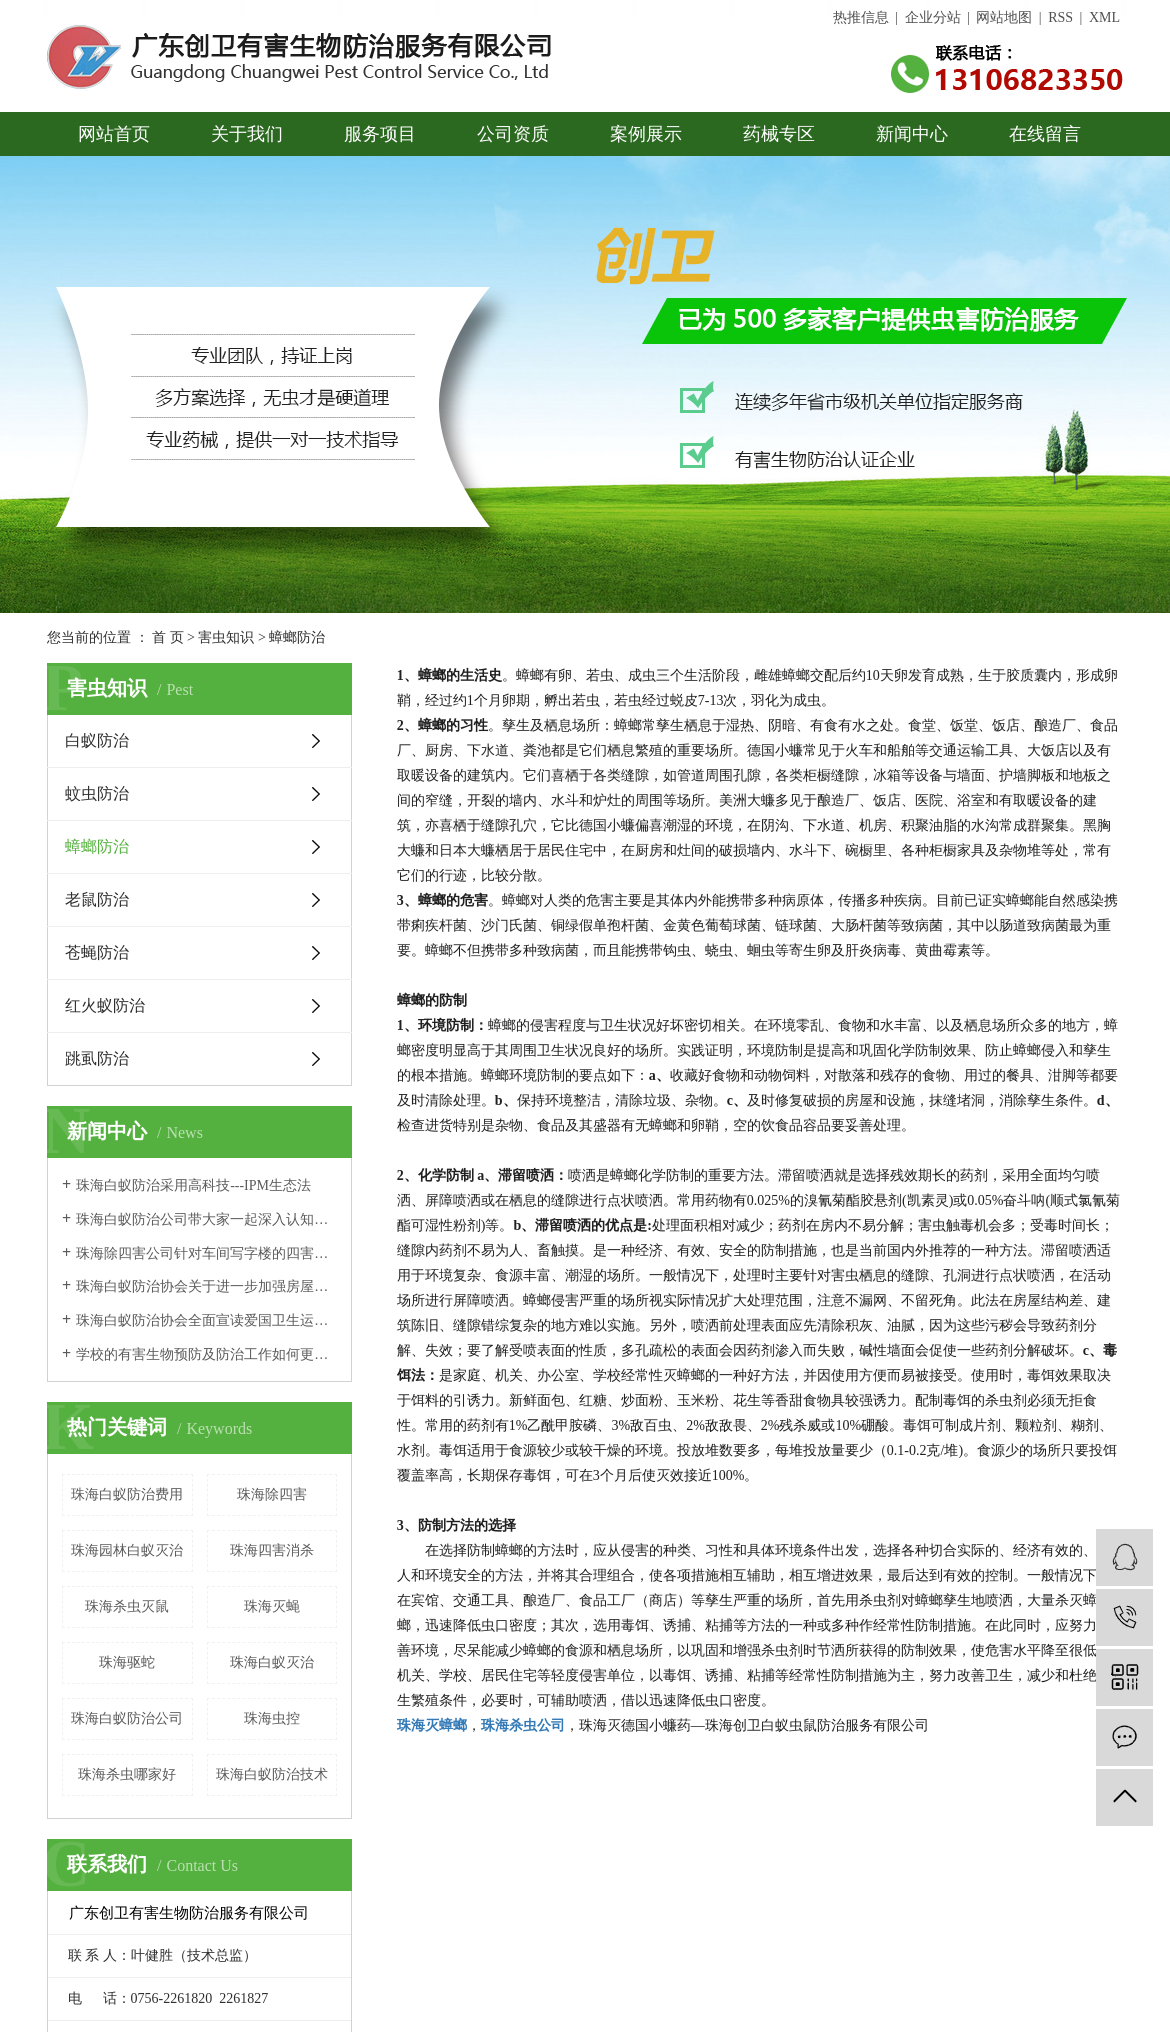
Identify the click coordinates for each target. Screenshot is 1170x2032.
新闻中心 (912, 134)
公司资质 (513, 134)
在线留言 (1045, 134)
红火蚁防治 (105, 1005)
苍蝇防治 (97, 952)
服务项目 (380, 134)
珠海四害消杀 (272, 1550)
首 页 (168, 637)
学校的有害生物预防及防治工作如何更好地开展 (206, 1354)
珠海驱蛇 (127, 1662)
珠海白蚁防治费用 (127, 1494)
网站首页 (114, 134)
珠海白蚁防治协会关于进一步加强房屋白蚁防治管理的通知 (206, 1286)
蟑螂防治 (97, 846)
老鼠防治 (97, 899)
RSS (1060, 17)
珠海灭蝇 (272, 1606)
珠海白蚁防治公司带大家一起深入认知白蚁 (206, 1219)
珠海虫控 (272, 1718)
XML (1104, 17)
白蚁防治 (97, 740)
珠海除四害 (272, 1494)
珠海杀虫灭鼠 (127, 1606)
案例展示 (646, 134)
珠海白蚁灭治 (272, 1662)
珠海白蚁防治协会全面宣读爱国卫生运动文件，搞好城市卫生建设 (206, 1320)
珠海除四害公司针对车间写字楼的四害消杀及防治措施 (206, 1253)
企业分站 (933, 17)
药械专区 (779, 134)
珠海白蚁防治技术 (272, 1774)
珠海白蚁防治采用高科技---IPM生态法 (193, 1185)
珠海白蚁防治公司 (127, 1718)
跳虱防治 (97, 1058)
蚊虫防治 (97, 793)
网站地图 (1004, 17)
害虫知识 (226, 637)
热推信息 (861, 17)
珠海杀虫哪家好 (127, 1774)
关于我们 (247, 134)
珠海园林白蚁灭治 (127, 1550)
